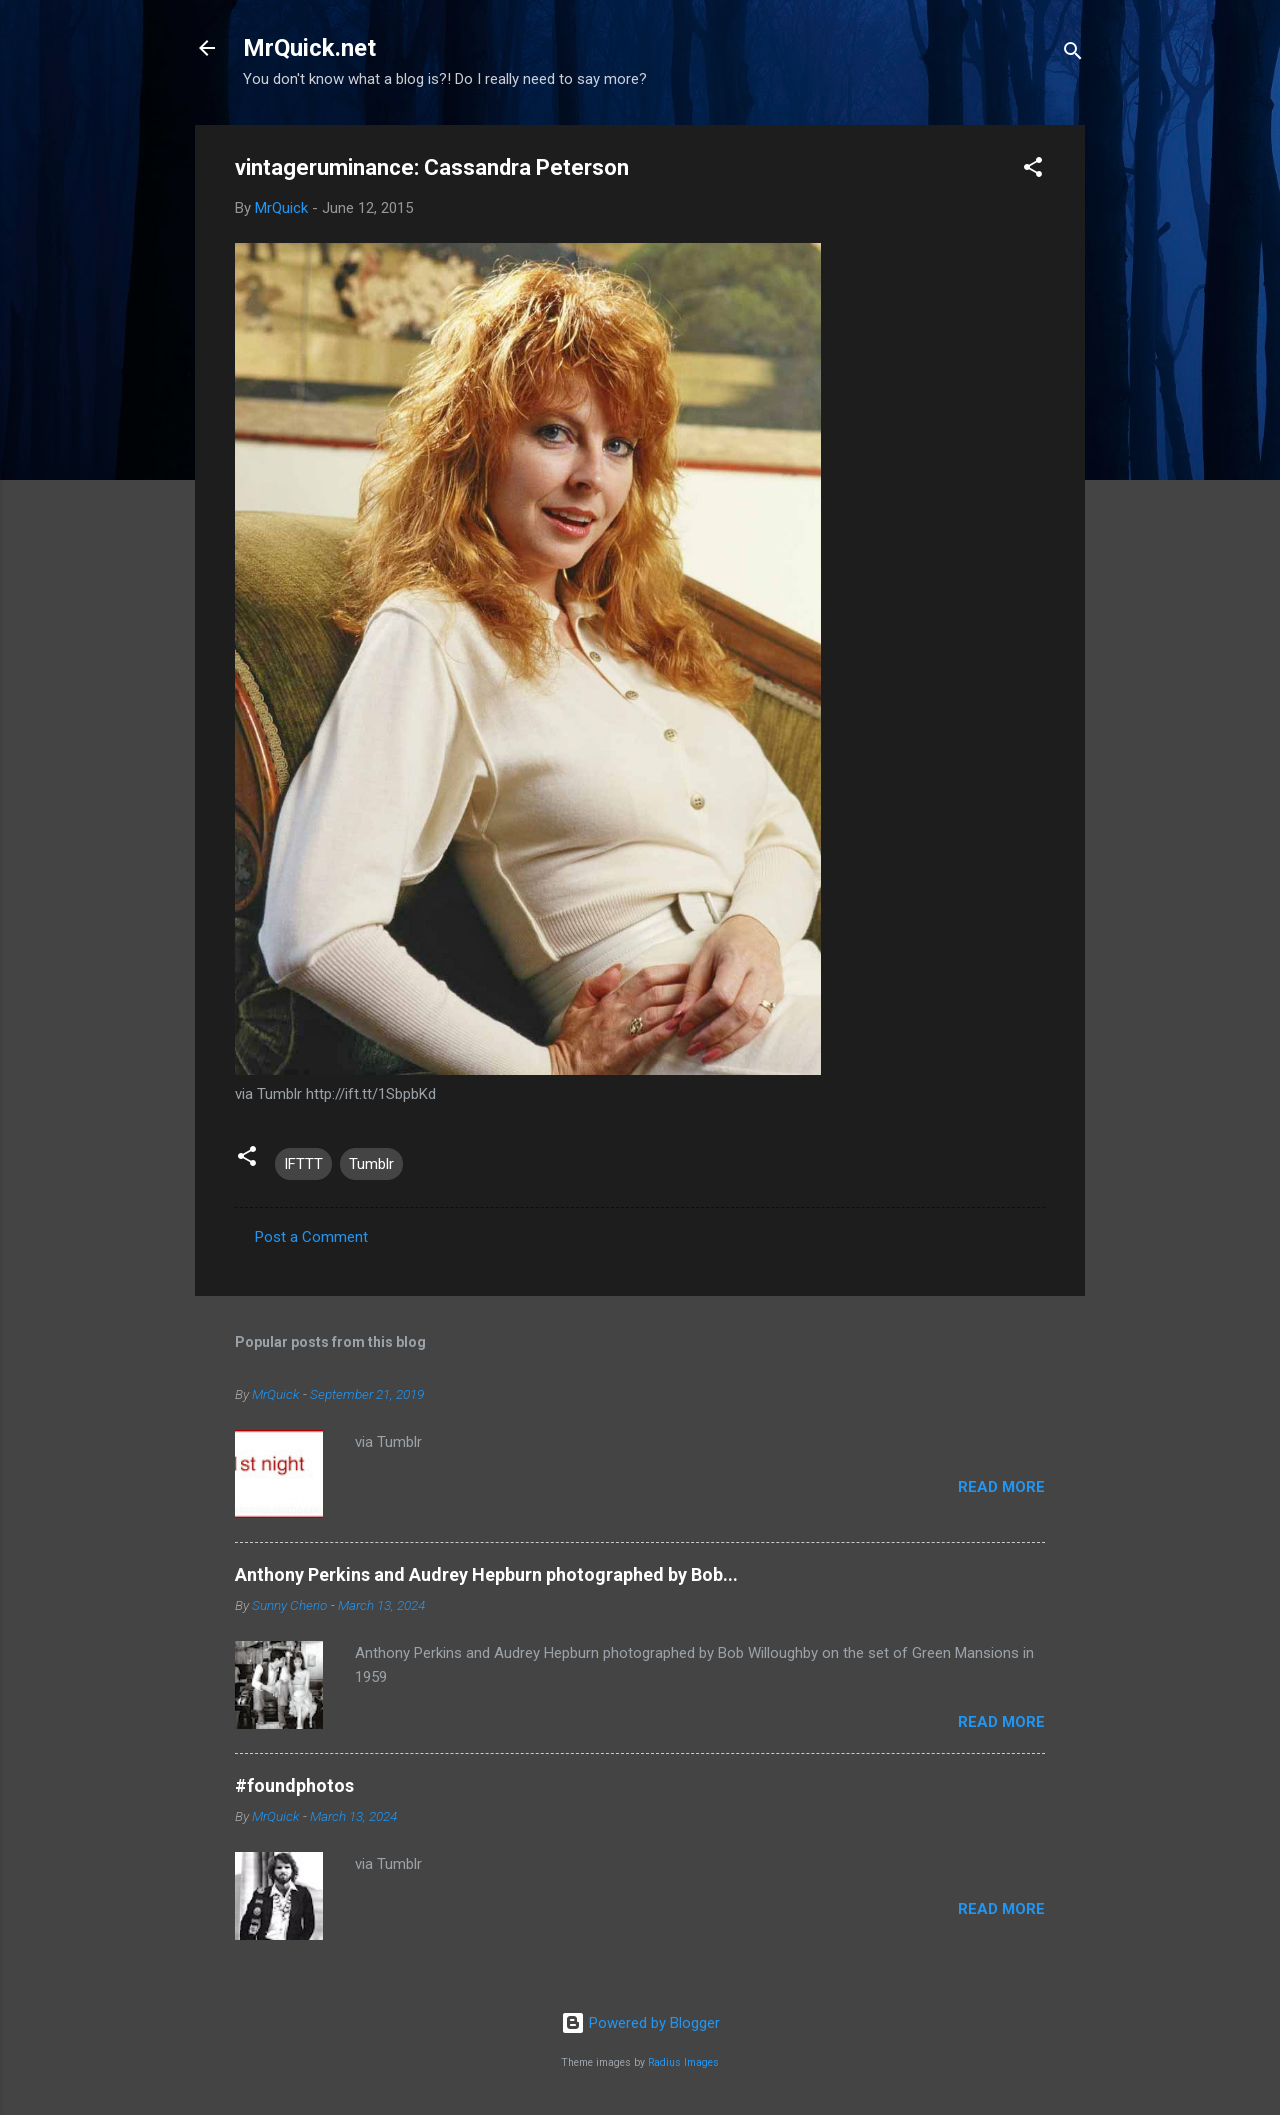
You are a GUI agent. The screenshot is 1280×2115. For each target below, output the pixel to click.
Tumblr (371, 1164)
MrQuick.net (309, 48)
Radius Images (683, 2062)
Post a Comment (311, 1237)
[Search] (1073, 54)
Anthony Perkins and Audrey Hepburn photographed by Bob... (486, 1574)
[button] (1033, 170)
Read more (1001, 1487)
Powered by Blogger (640, 2023)
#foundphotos (294, 1785)
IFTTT (303, 1164)
